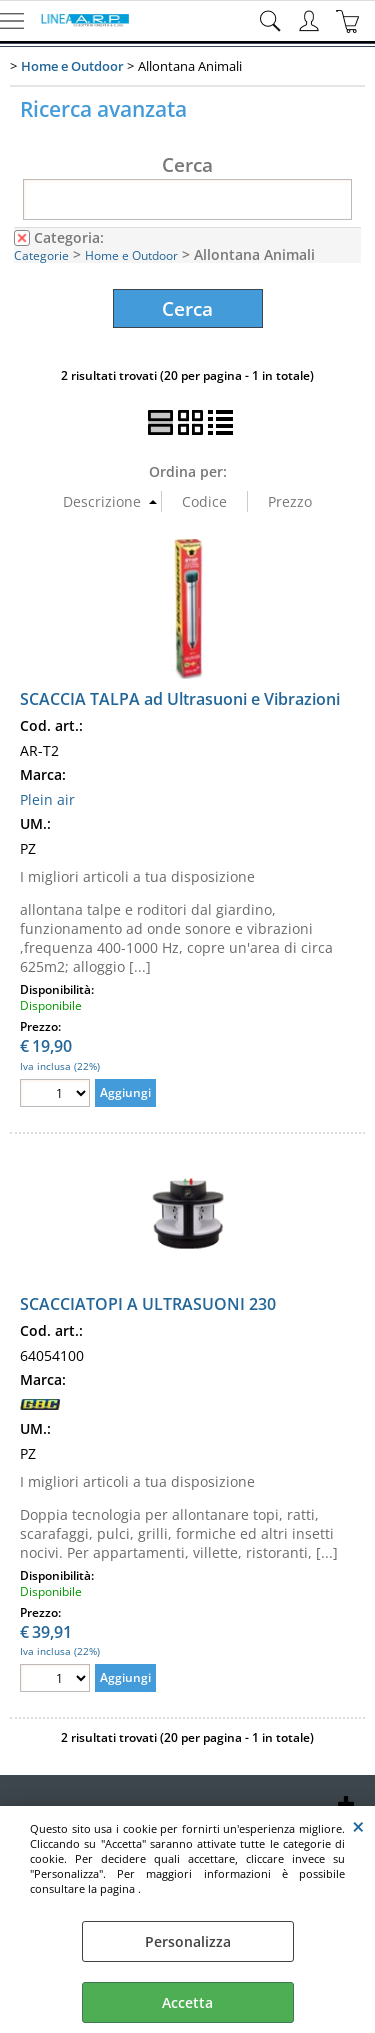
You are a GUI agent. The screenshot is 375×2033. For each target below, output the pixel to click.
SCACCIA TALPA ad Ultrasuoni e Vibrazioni (180, 699)
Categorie (41, 255)
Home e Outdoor (131, 255)
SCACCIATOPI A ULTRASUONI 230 (148, 1304)
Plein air (47, 799)
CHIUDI (358, 1826)
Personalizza (188, 1941)
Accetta (187, 2002)
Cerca (187, 164)
